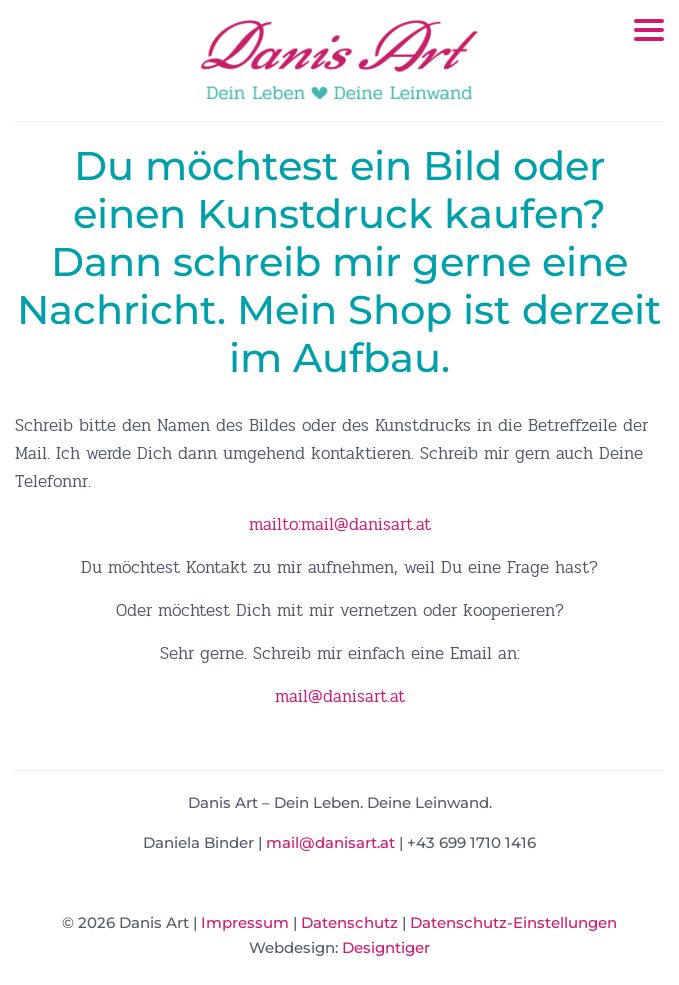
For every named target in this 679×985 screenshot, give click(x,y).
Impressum (245, 922)
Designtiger (386, 947)
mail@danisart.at (340, 696)
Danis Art (340, 60)
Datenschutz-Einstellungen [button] (513, 922)
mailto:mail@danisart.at (340, 524)
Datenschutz (349, 922)
